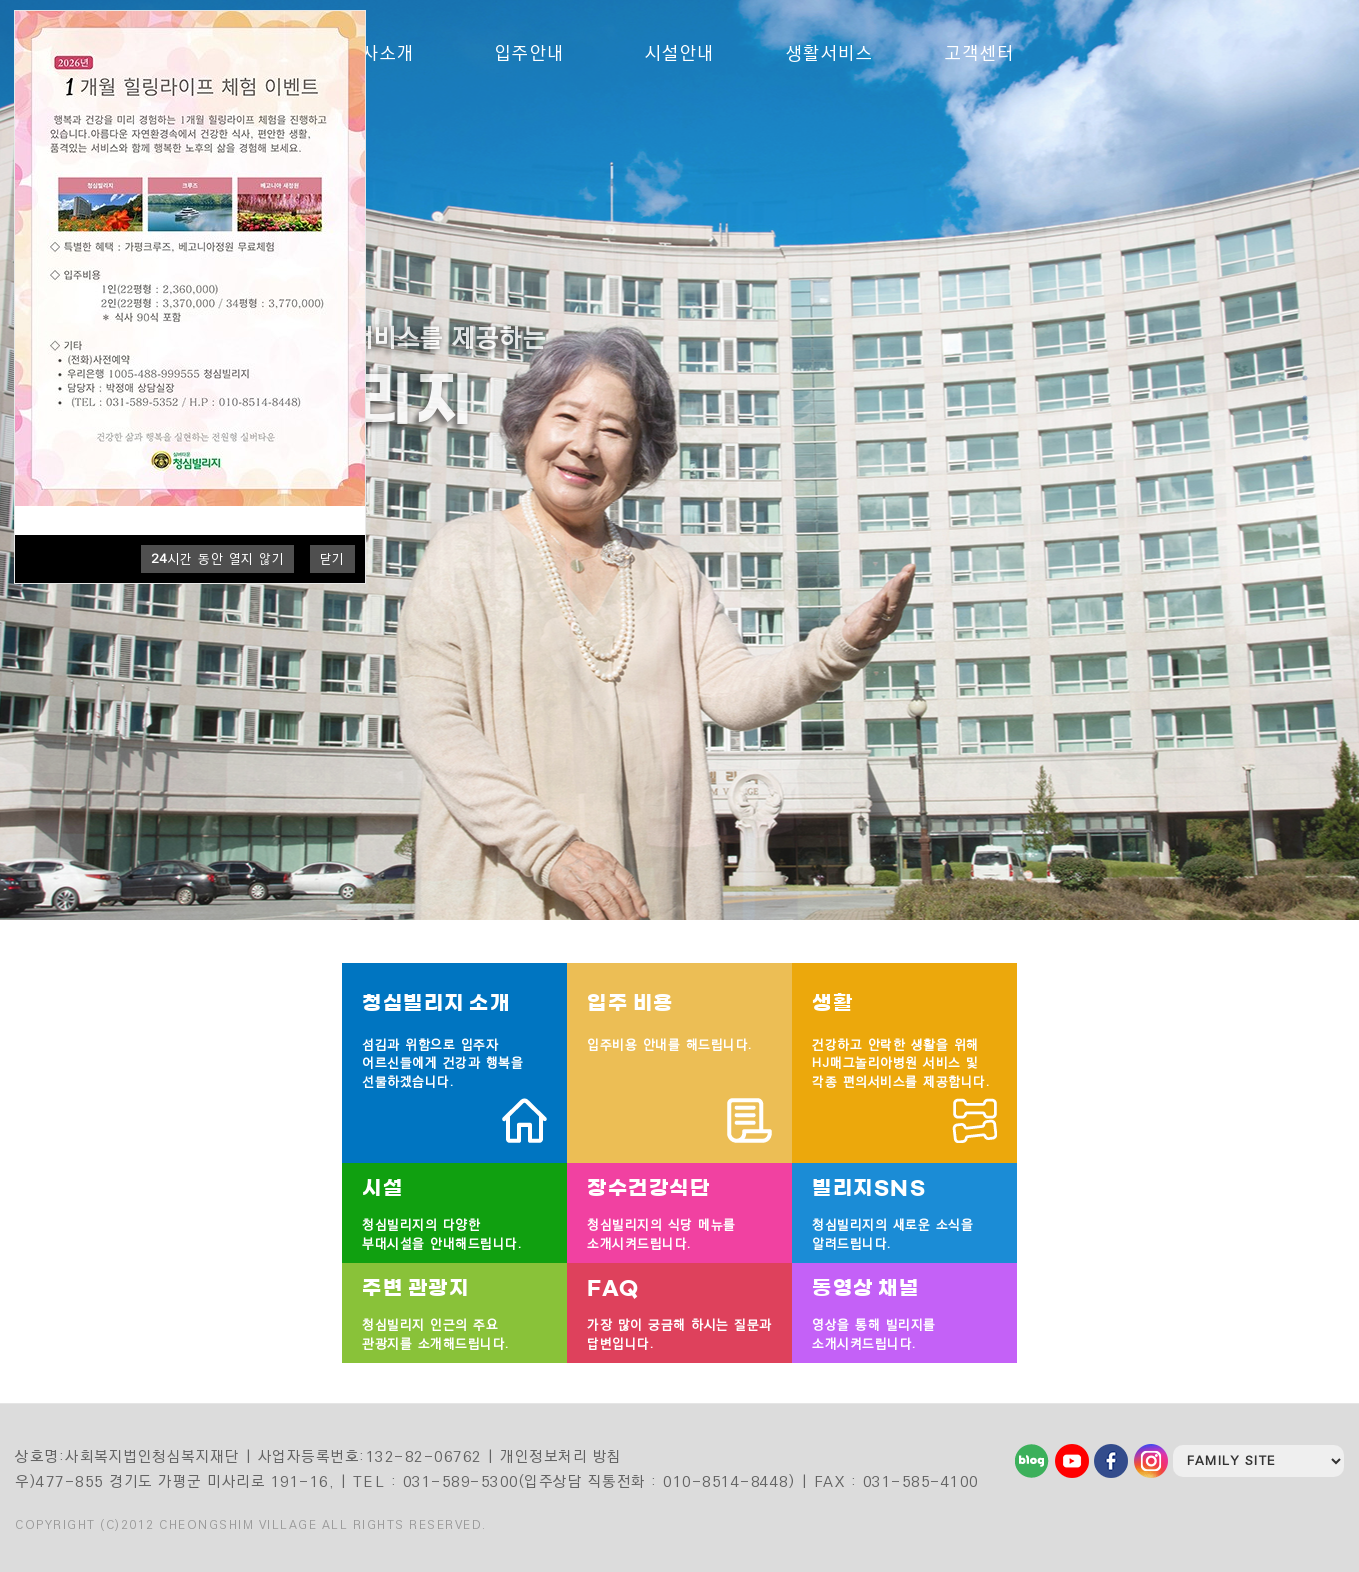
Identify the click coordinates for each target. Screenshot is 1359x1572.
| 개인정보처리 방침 (554, 1456)
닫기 (332, 559)
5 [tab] (1306, 458)
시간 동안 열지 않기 (218, 559)
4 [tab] (1306, 438)
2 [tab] (1306, 398)
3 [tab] (1306, 418)
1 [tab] (1306, 378)
